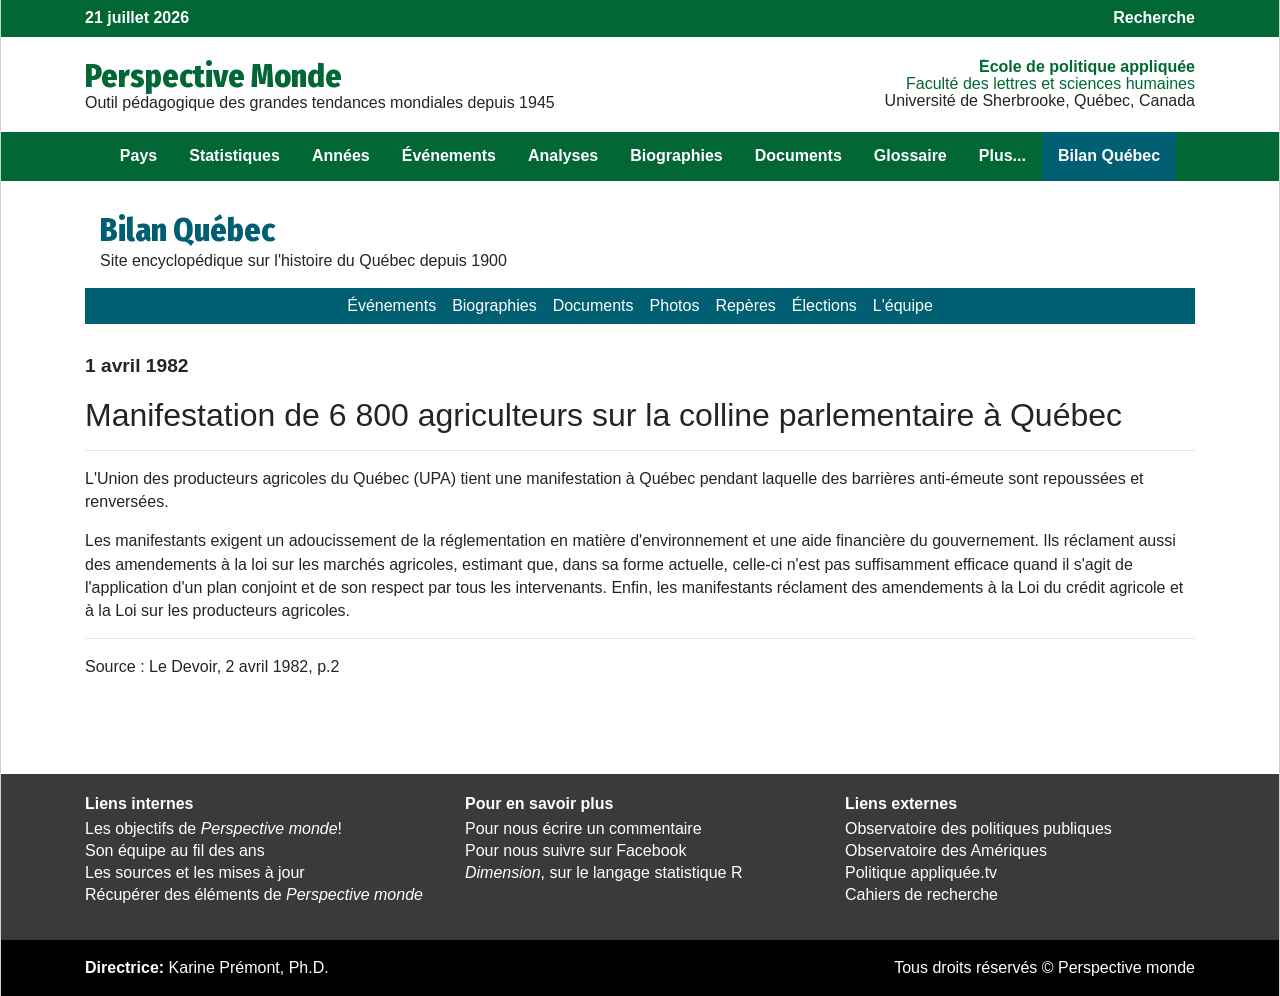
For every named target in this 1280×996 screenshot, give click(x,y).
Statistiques (234, 155)
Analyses (563, 155)
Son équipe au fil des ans (175, 850)
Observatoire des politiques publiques (978, 828)
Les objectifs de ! (213, 828)
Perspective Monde (213, 76)
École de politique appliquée (1087, 66)
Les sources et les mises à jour (195, 872)
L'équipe (903, 305)
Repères (745, 305)
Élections (824, 305)
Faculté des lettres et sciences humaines (1050, 83)
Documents (798, 155)
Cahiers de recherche (921, 894)
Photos (675, 305)
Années (341, 155)
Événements (449, 155)
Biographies (676, 155)
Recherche (1154, 17)
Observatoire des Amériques (946, 850)
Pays (138, 155)
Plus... (1002, 155)
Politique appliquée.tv (921, 872)
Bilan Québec (1109, 155)
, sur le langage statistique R (603, 872)
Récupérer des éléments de (254, 894)
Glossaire (910, 155)
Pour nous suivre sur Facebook (575, 850)
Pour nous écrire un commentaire (583, 828)
